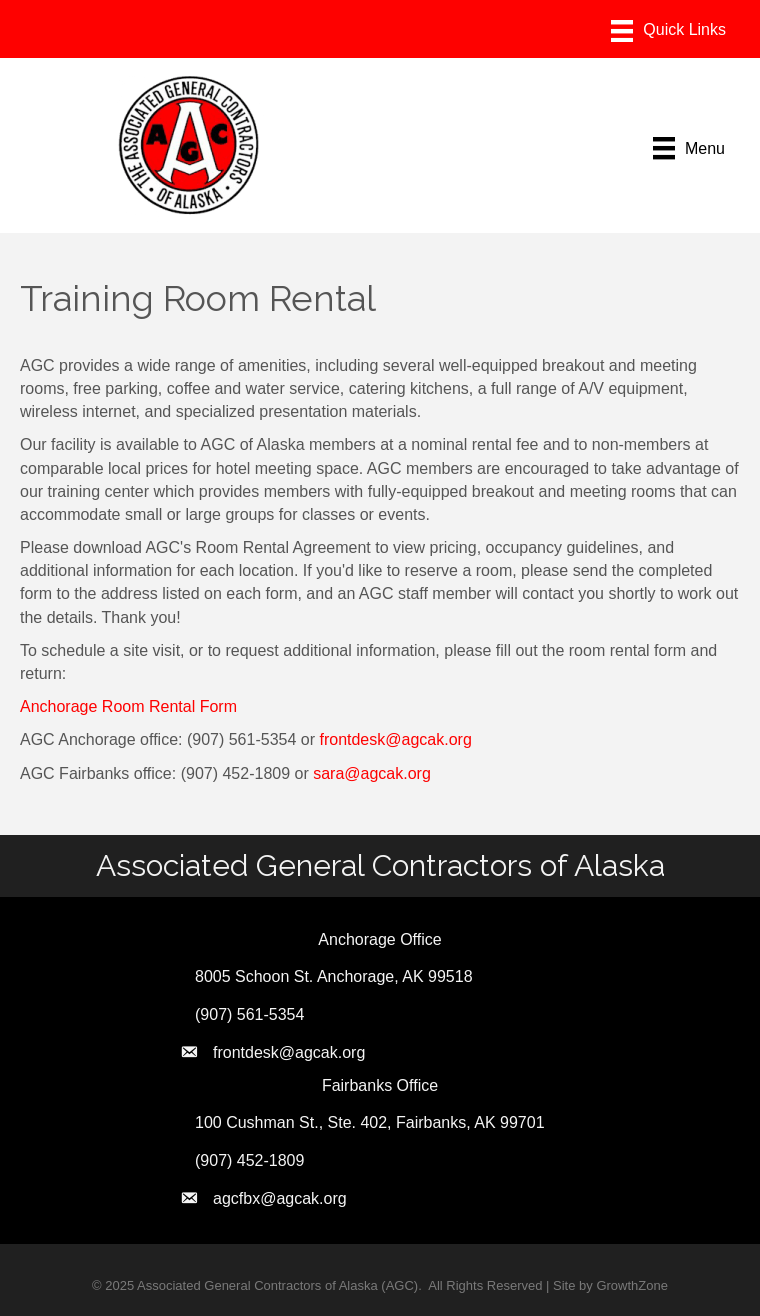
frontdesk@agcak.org (395, 739)
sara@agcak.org (372, 773)
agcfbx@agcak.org (280, 1198)
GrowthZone (632, 1285)
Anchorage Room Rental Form (128, 706)
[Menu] (668, 31)
